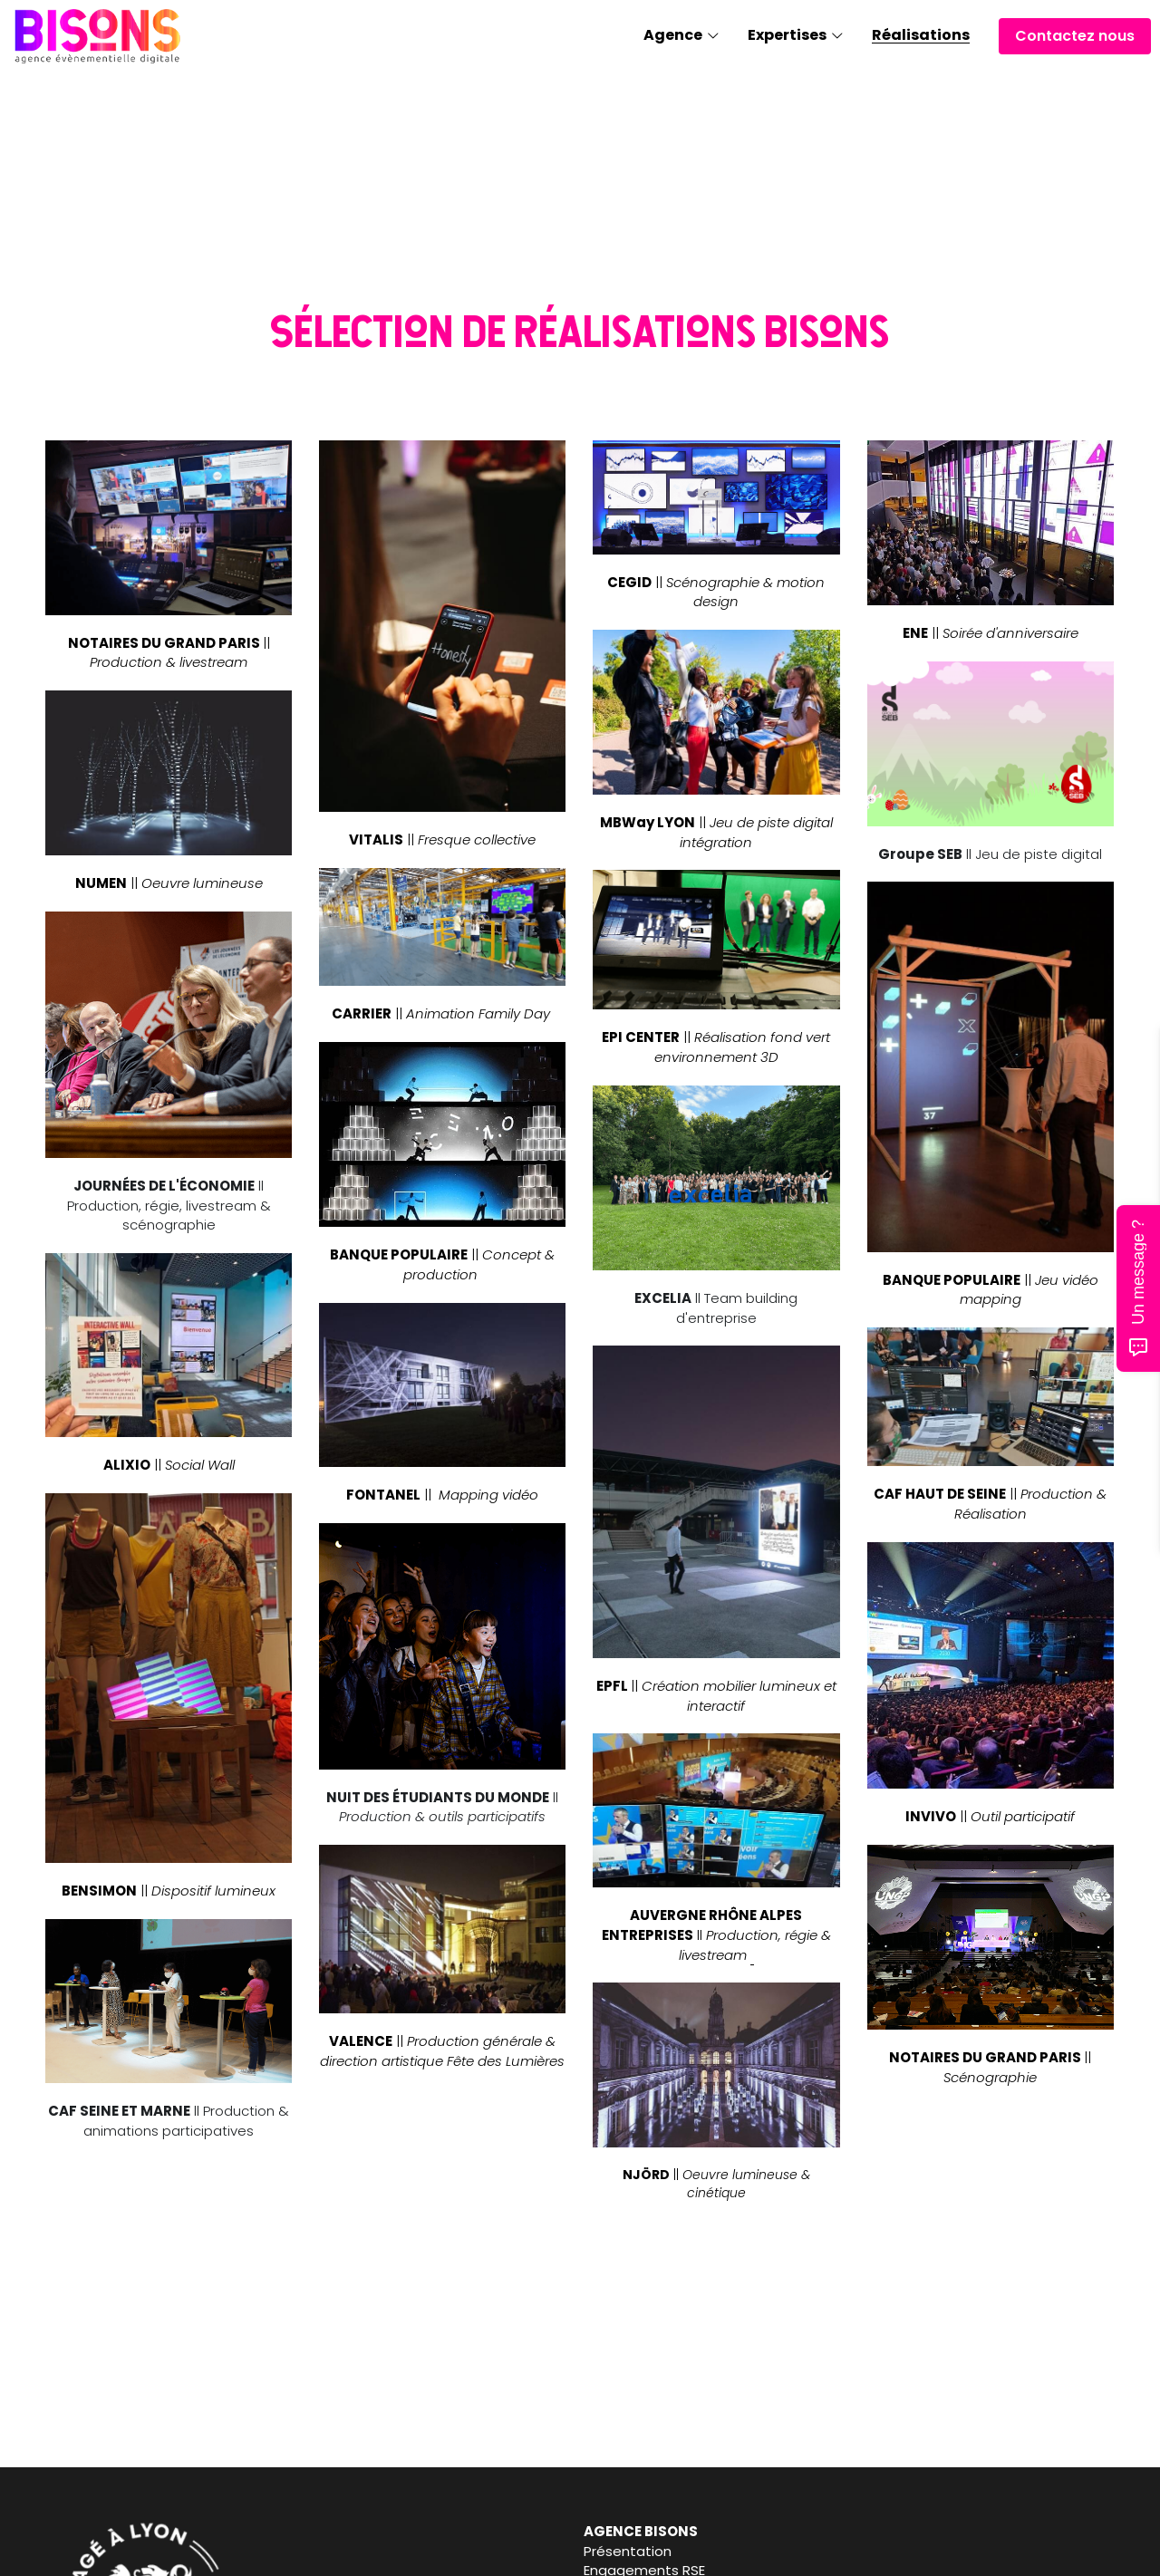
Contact (889, 2551)
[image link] (98, 35)
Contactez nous (1075, 35)
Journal (613, 2551)
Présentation (362, 2551)
